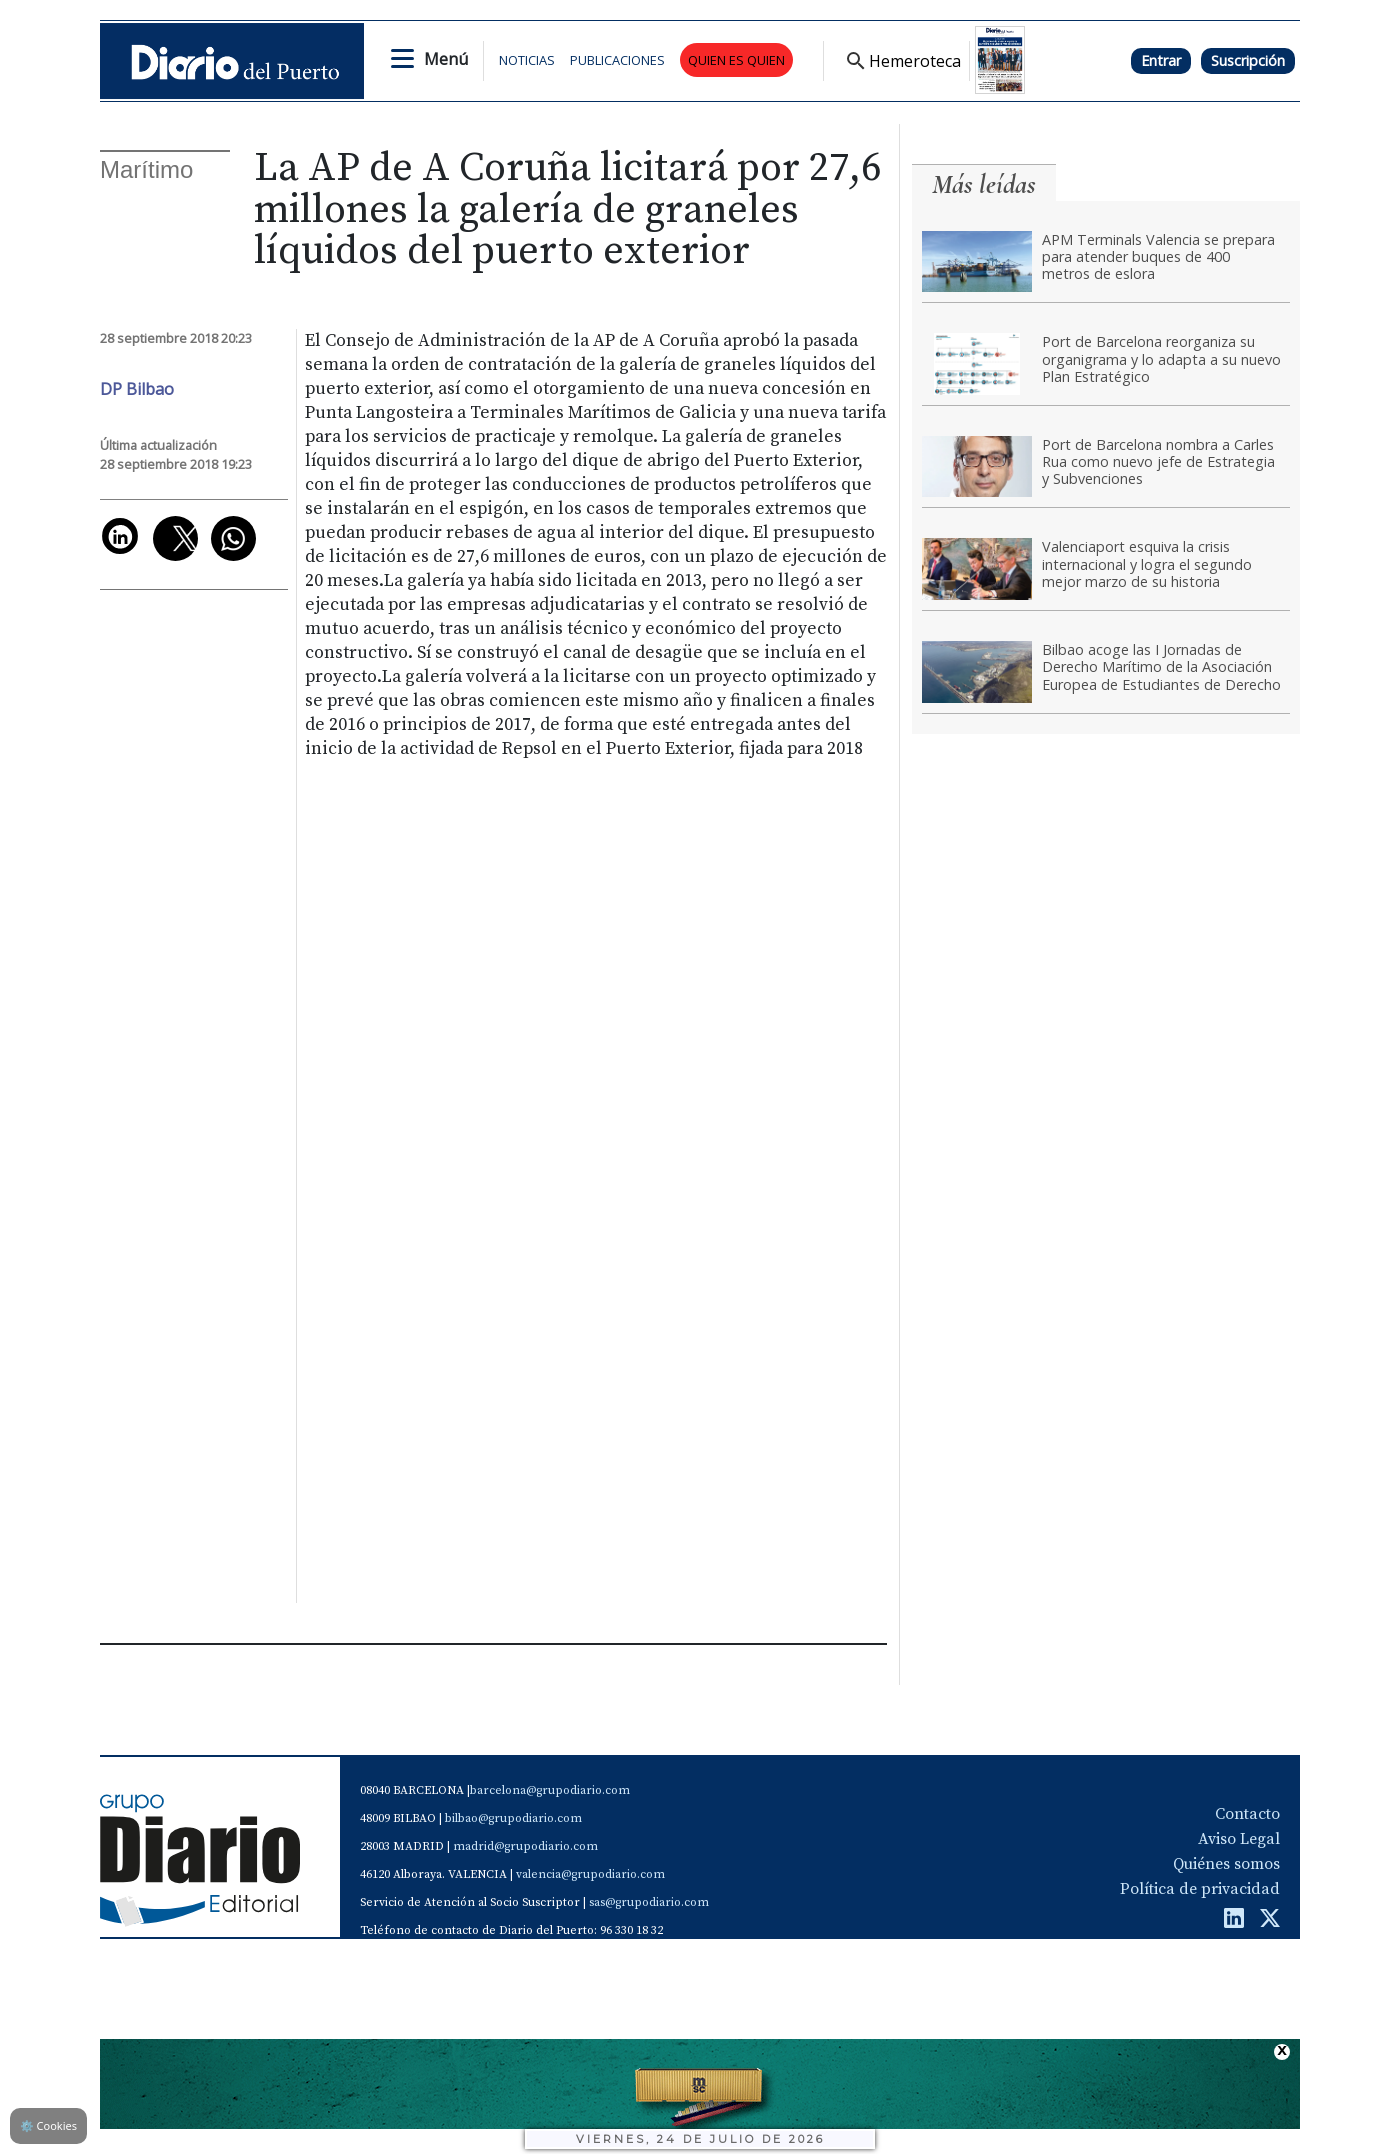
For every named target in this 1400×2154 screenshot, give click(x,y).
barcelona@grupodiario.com (550, 1790)
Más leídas (984, 184)
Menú (446, 59)
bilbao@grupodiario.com (513, 1818)
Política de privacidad (1200, 1889)
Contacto (1247, 1814)
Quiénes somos (1226, 1864)
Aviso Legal (1239, 1839)
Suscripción (1248, 60)
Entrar (1161, 60)
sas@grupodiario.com (649, 1902)
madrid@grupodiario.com (525, 1846)
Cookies (48, 2125)
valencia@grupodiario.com (590, 1874)
